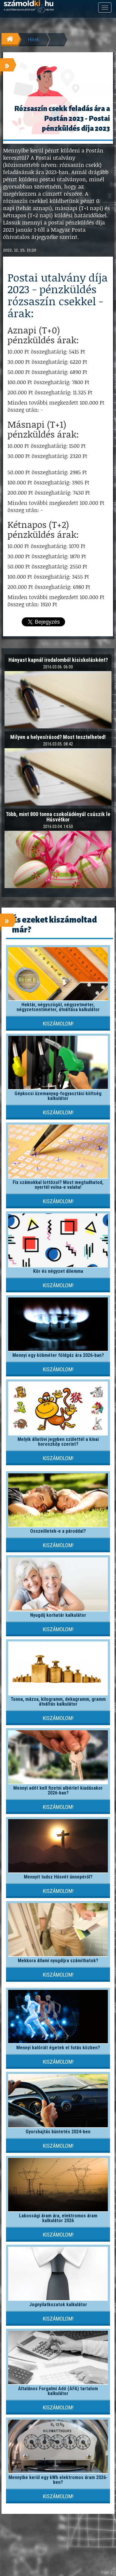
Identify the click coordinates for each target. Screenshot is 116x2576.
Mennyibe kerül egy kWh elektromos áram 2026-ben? (58, 2480)
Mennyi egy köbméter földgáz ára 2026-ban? (58, 1355)
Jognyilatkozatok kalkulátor (58, 2304)
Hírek (33, 39)
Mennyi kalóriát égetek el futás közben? (58, 2047)
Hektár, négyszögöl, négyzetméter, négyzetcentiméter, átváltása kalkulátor (58, 1007)
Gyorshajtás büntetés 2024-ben (58, 2132)
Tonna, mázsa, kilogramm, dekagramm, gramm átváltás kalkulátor (58, 1701)
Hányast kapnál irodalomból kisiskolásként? (58, 660)
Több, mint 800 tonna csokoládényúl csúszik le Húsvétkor (58, 817)
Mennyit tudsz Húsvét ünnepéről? (58, 1877)
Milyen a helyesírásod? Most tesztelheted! (58, 737)
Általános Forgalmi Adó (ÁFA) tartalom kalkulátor (58, 2391)
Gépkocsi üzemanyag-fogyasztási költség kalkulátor (58, 1096)
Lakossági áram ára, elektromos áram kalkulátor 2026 (58, 2218)
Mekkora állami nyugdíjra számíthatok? (58, 1960)
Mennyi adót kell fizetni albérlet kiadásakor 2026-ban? (58, 1790)
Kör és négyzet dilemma (58, 1271)
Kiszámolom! (58, 1023)
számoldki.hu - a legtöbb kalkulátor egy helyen (29, 7)
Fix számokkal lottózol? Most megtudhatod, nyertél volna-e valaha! (58, 1185)
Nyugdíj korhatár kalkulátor (58, 1615)
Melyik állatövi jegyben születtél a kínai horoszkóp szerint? (58, 1441)
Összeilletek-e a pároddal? (58, 1531)
